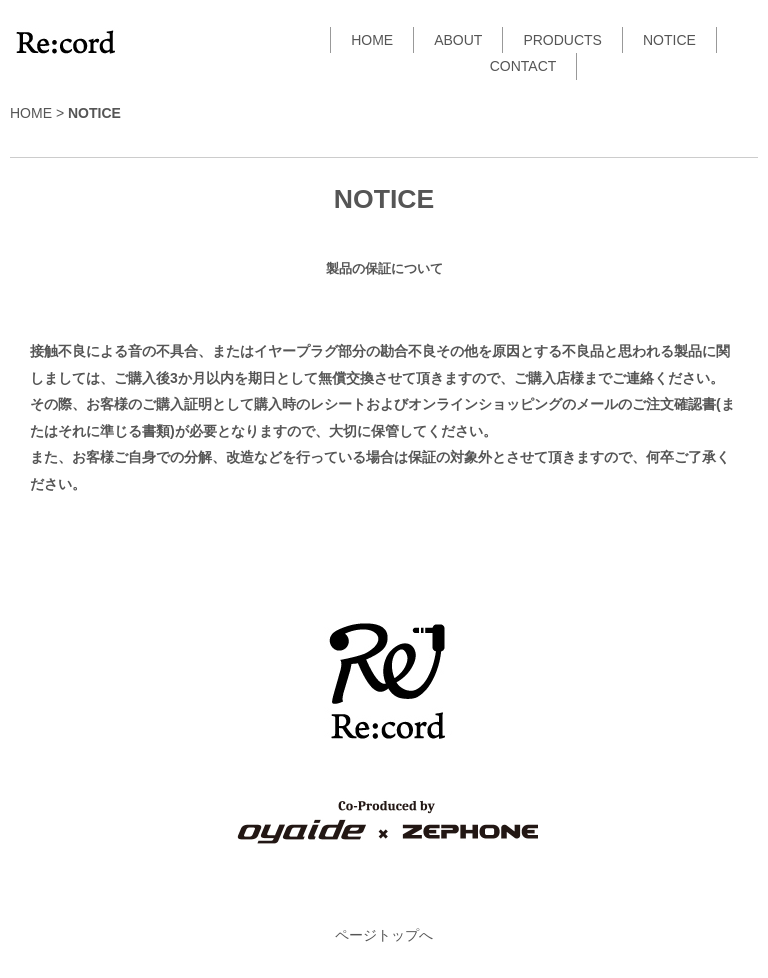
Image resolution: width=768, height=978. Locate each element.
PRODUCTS (562, 40)
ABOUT (458, 40)
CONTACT (523, 66)
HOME (372, 40)
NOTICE (669, 40)
